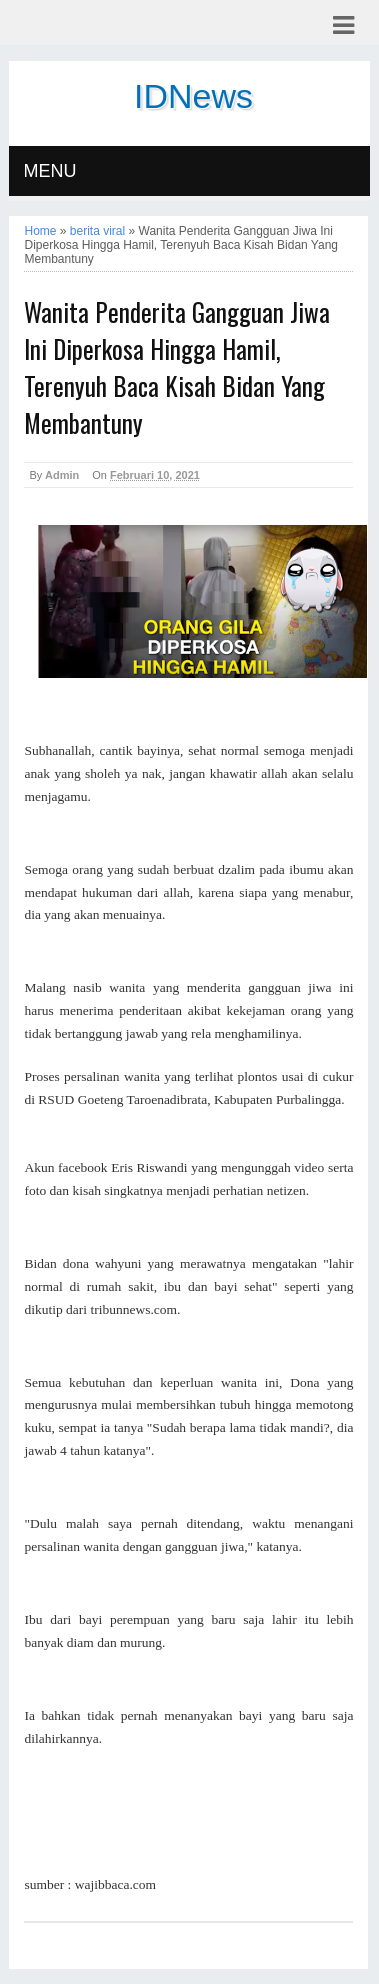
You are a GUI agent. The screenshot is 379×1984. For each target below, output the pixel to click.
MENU (49, 171)
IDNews (193, 96)
